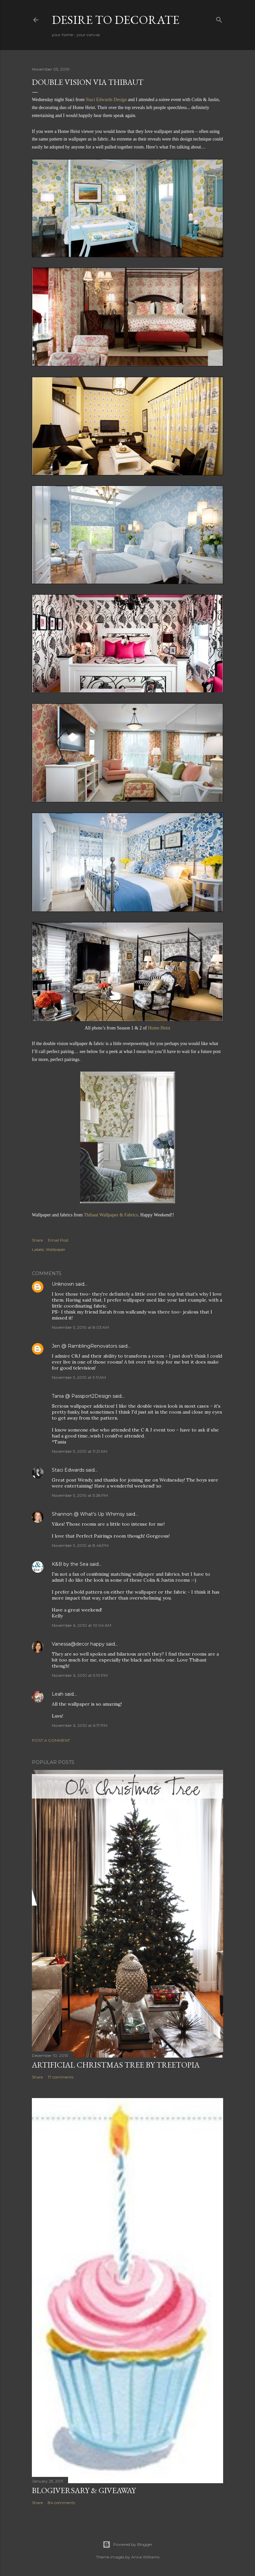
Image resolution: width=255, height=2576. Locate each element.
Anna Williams (145, 2556)
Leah (57, 1694)
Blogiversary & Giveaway (84, 2490)
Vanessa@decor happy (78, 1644)
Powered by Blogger (127, 2544)
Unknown (63, 1284)
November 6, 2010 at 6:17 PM (79, 1725)
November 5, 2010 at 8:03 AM (80, 1327)
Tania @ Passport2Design (81, 1396)
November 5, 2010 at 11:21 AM (79, 1451)
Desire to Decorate (115, 20)
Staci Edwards (68, 1470)
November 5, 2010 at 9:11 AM (79, 1377)
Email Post (58, 1240)
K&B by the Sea (70, 1564)
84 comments (61, 2502)
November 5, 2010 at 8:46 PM (80, 1545)
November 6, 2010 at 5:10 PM (80, 1675)
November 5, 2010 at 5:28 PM (80, 1495)
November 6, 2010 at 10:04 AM (81, 1625)
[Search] (219, 18)
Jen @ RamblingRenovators (84, 1346)
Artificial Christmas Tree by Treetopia (116, 2065)
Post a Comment (51, 1740)
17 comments (60, 2077)
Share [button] (37, 1240)
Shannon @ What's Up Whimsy (88, 1514)
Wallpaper (55, 1249)
